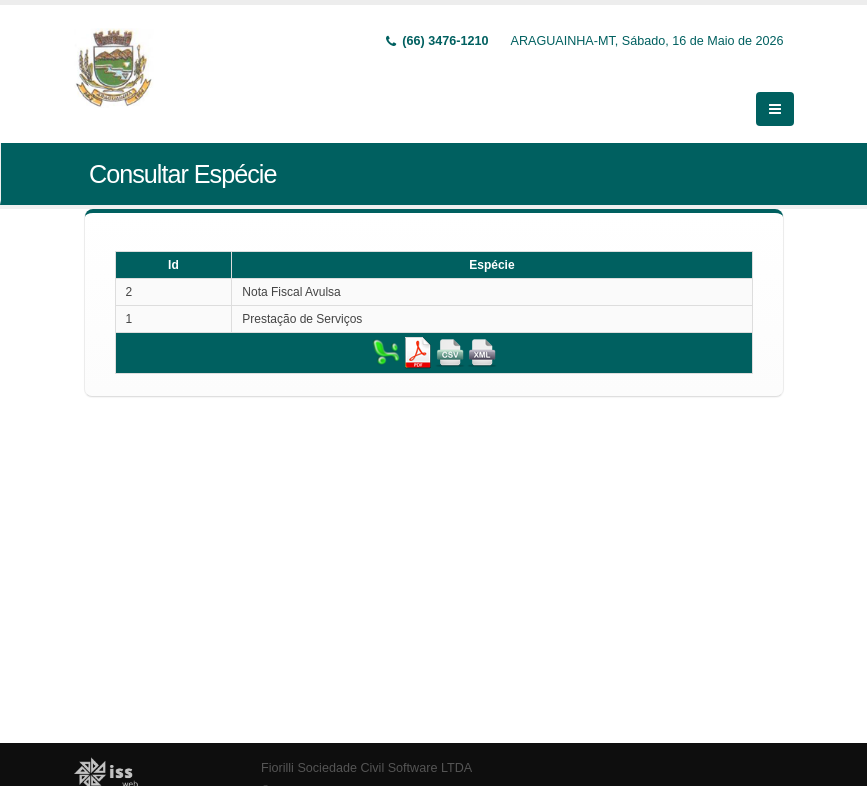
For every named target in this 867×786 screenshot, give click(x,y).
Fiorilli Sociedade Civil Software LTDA (366, 757)
